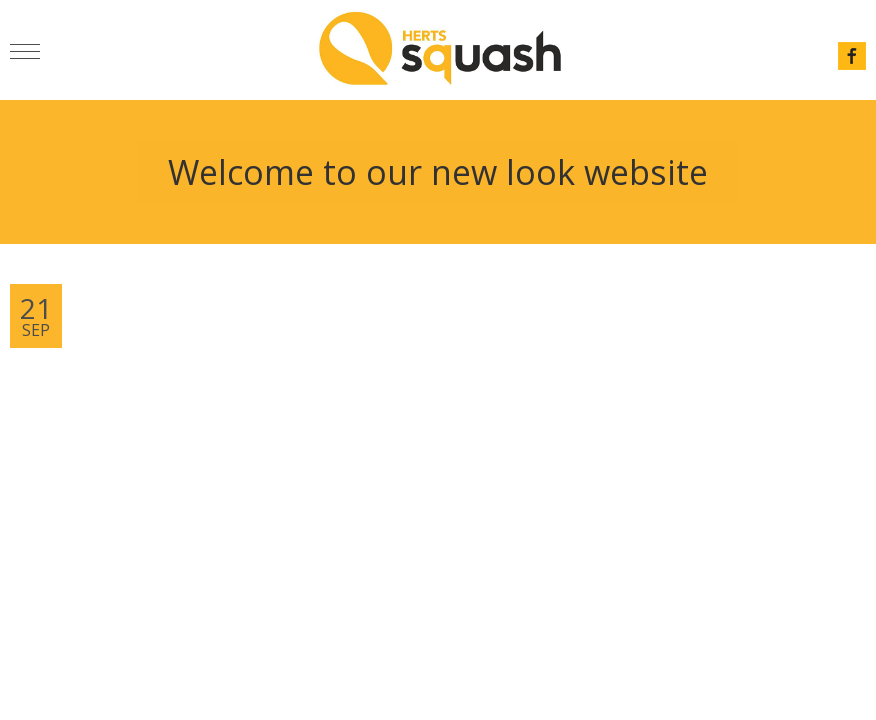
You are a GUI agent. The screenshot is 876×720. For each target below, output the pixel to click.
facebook (852, 56)
